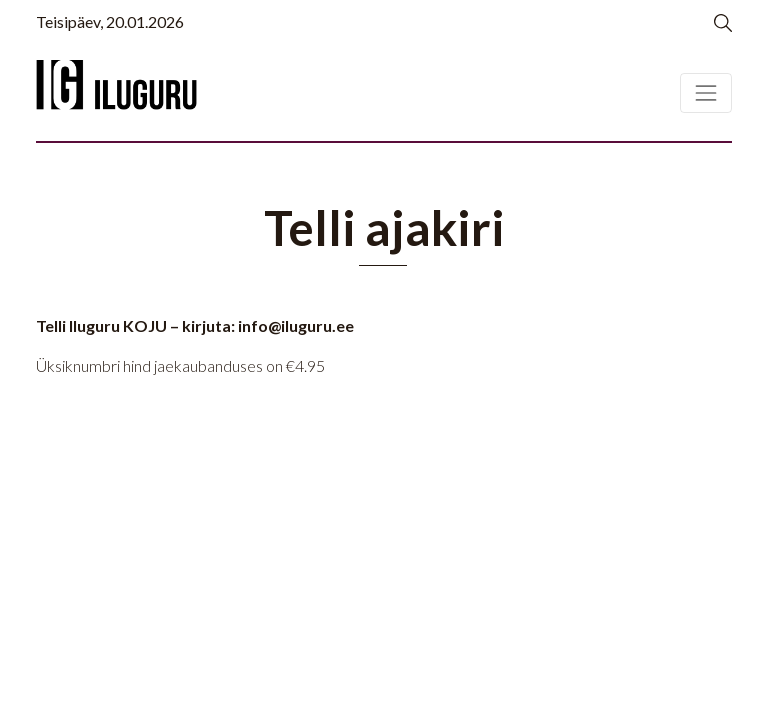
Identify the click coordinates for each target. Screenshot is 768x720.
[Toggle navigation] (706, 93)
